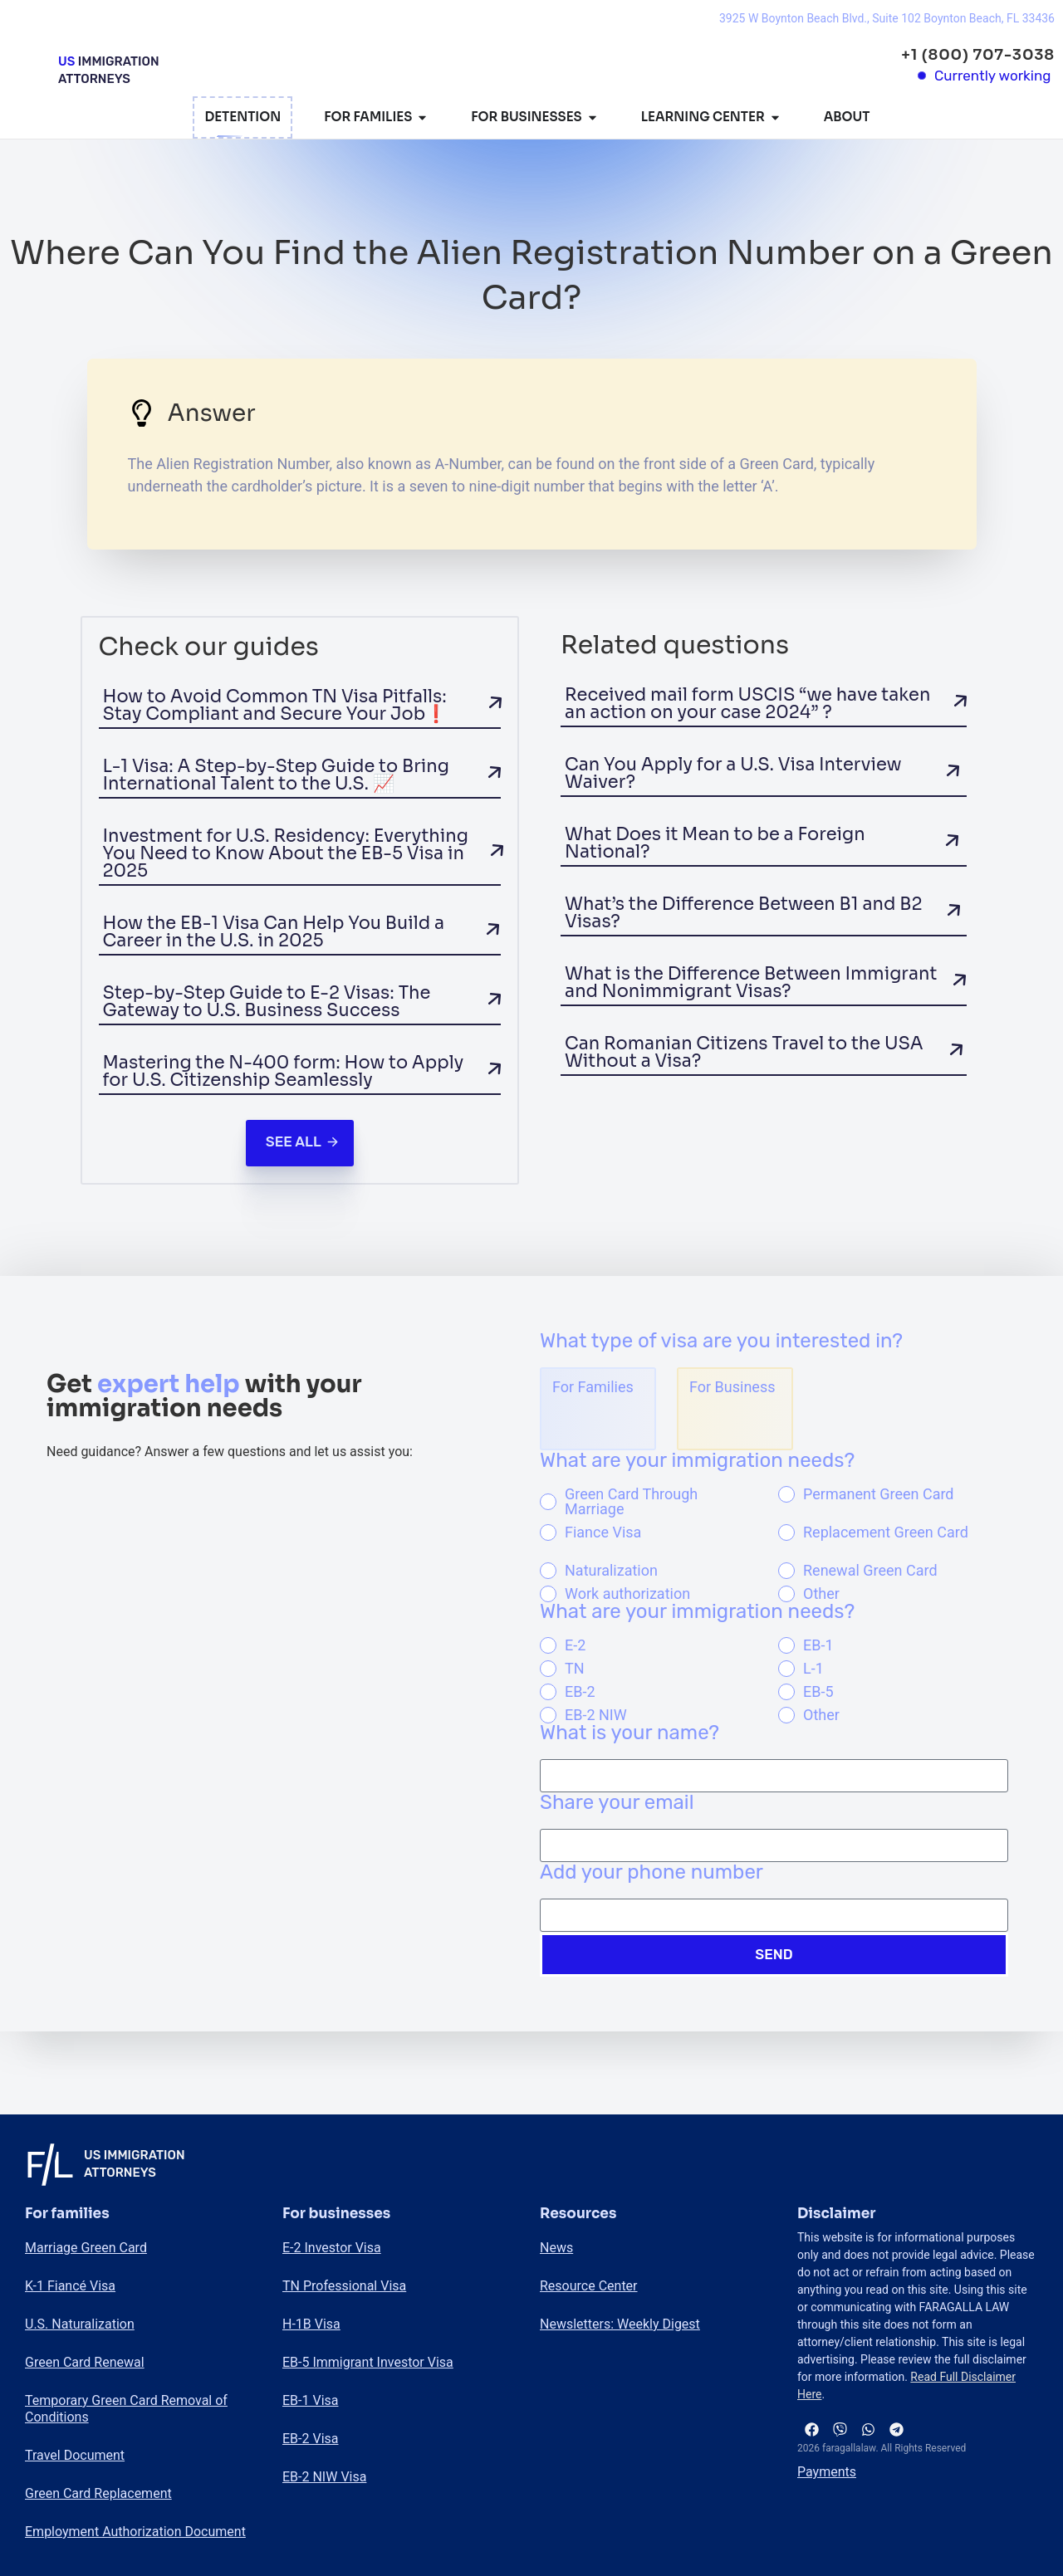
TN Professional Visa (344, 2286)
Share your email (617, 1803)
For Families (593, 1387)
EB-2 (580, 1691)
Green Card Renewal (85, 2362)
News (556, 2248)
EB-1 (818, 1645)
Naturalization (611, 1570)
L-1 (813, 1668)
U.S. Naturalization (80, 2324)
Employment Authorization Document (135, 2531)
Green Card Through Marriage (631, 1502)
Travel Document (75, 2455)
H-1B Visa (311, 2324)
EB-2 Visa (310, 2438)
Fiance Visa (603, 1532)
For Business (732, 1387)
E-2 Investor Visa (331, 2248)
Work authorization (627, 1593)
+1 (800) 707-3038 (978, 55)
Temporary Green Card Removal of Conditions (126, 2409)
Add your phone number (651, 1873)
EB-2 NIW (596, 1715)
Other (821, 1593)
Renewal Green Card (870, 1570)
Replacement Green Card (885, 1532)
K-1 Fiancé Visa (70, 2286)
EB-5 (818, 1691)
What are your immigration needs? (697, 1461)
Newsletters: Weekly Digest (620, 2324)
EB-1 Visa (310, 2400)
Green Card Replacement (98, 2493)
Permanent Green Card (878, 1494)
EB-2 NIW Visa (324, 2477)
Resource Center (589, 2286)
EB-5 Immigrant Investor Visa (367, 2362)
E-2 (575, 1645)
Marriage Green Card (86, 2248)
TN (575, 1668)
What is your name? (629, 1733)
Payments (826, 2473)
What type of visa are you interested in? (721, 1341)
